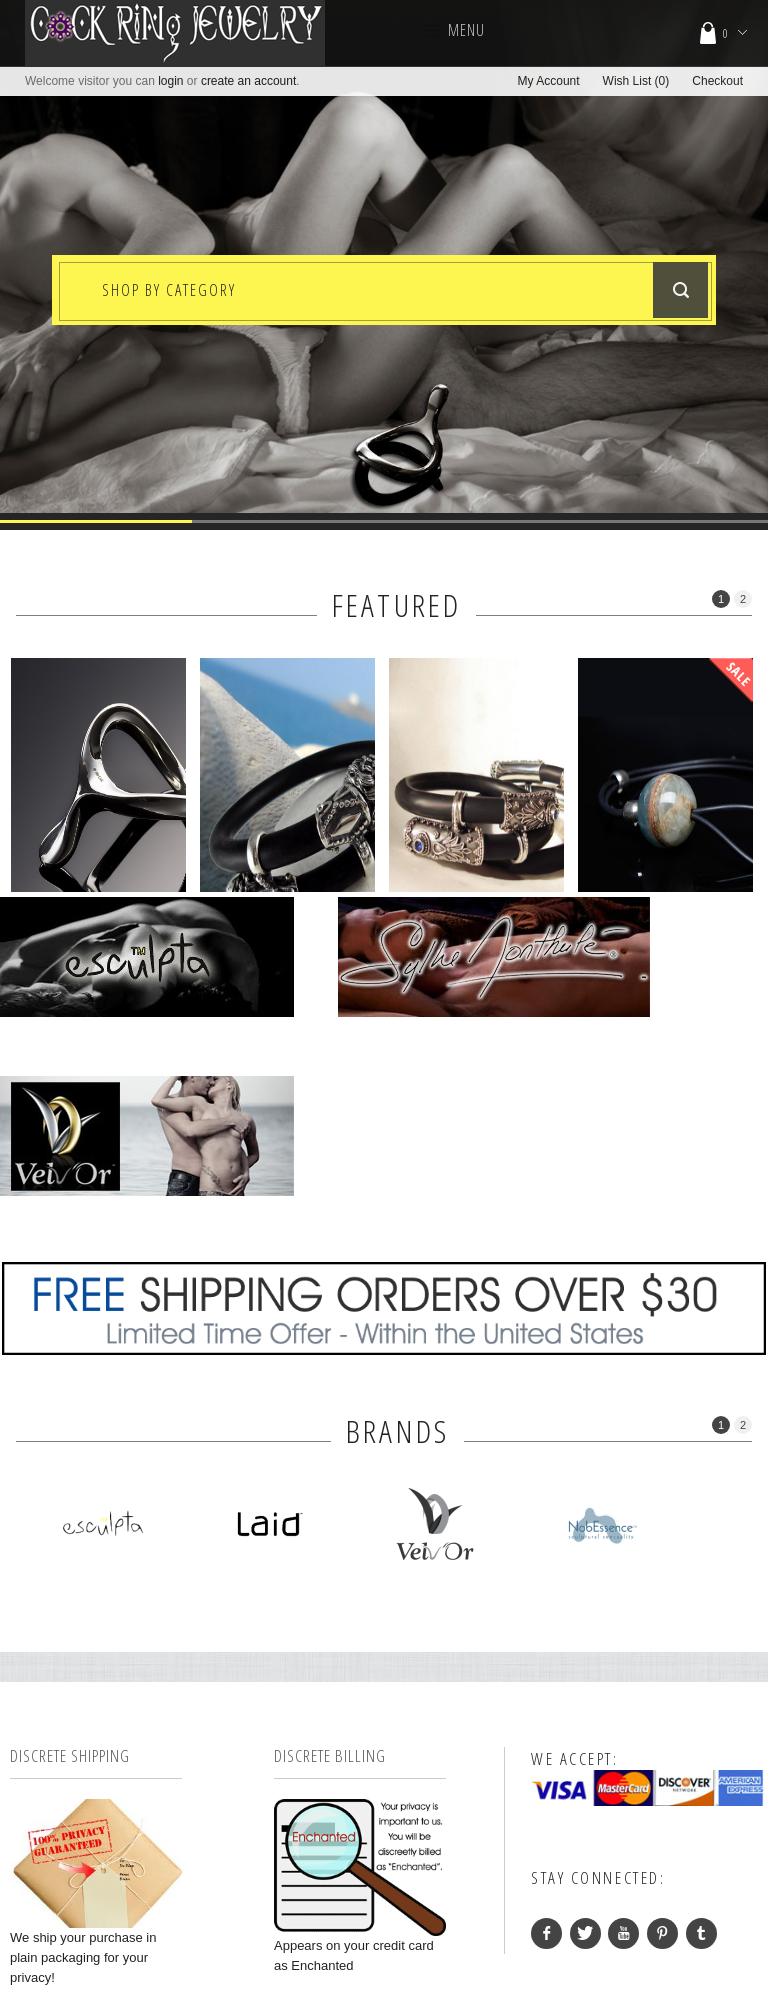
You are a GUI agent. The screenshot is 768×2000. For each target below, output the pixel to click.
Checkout (717, 81)
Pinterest (662, 1728)
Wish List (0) (636, 81)
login (170, 81)
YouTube (623, 1728)
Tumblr (701, 1728)
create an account (248, 81)
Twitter (585, 1728)
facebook (546, 1728)
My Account (549, 81)
